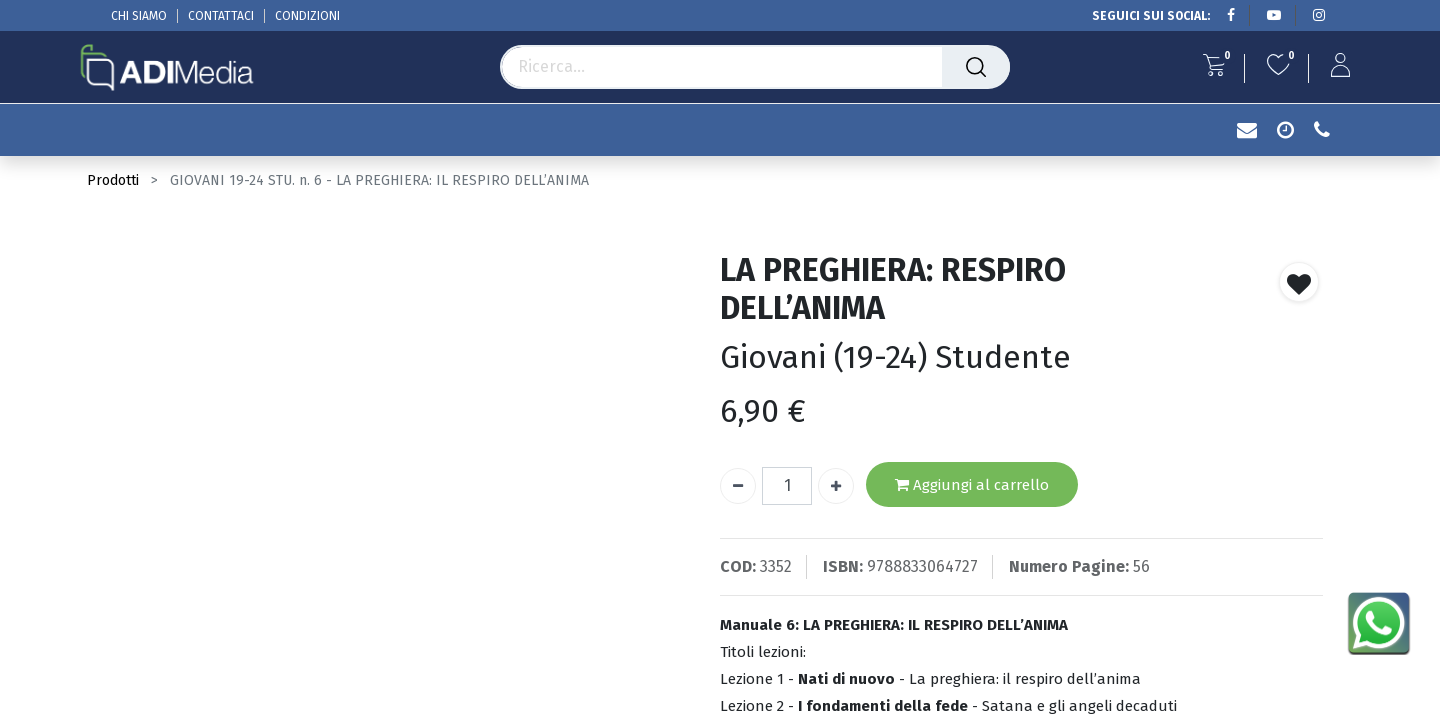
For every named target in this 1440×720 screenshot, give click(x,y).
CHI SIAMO (139, 16)
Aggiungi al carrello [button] (972, 485)
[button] (1299, 282)
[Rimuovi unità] (738, 486)
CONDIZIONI (307, 16)
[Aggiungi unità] (836, 486)
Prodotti (113, 180)
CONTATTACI (221, 16)
